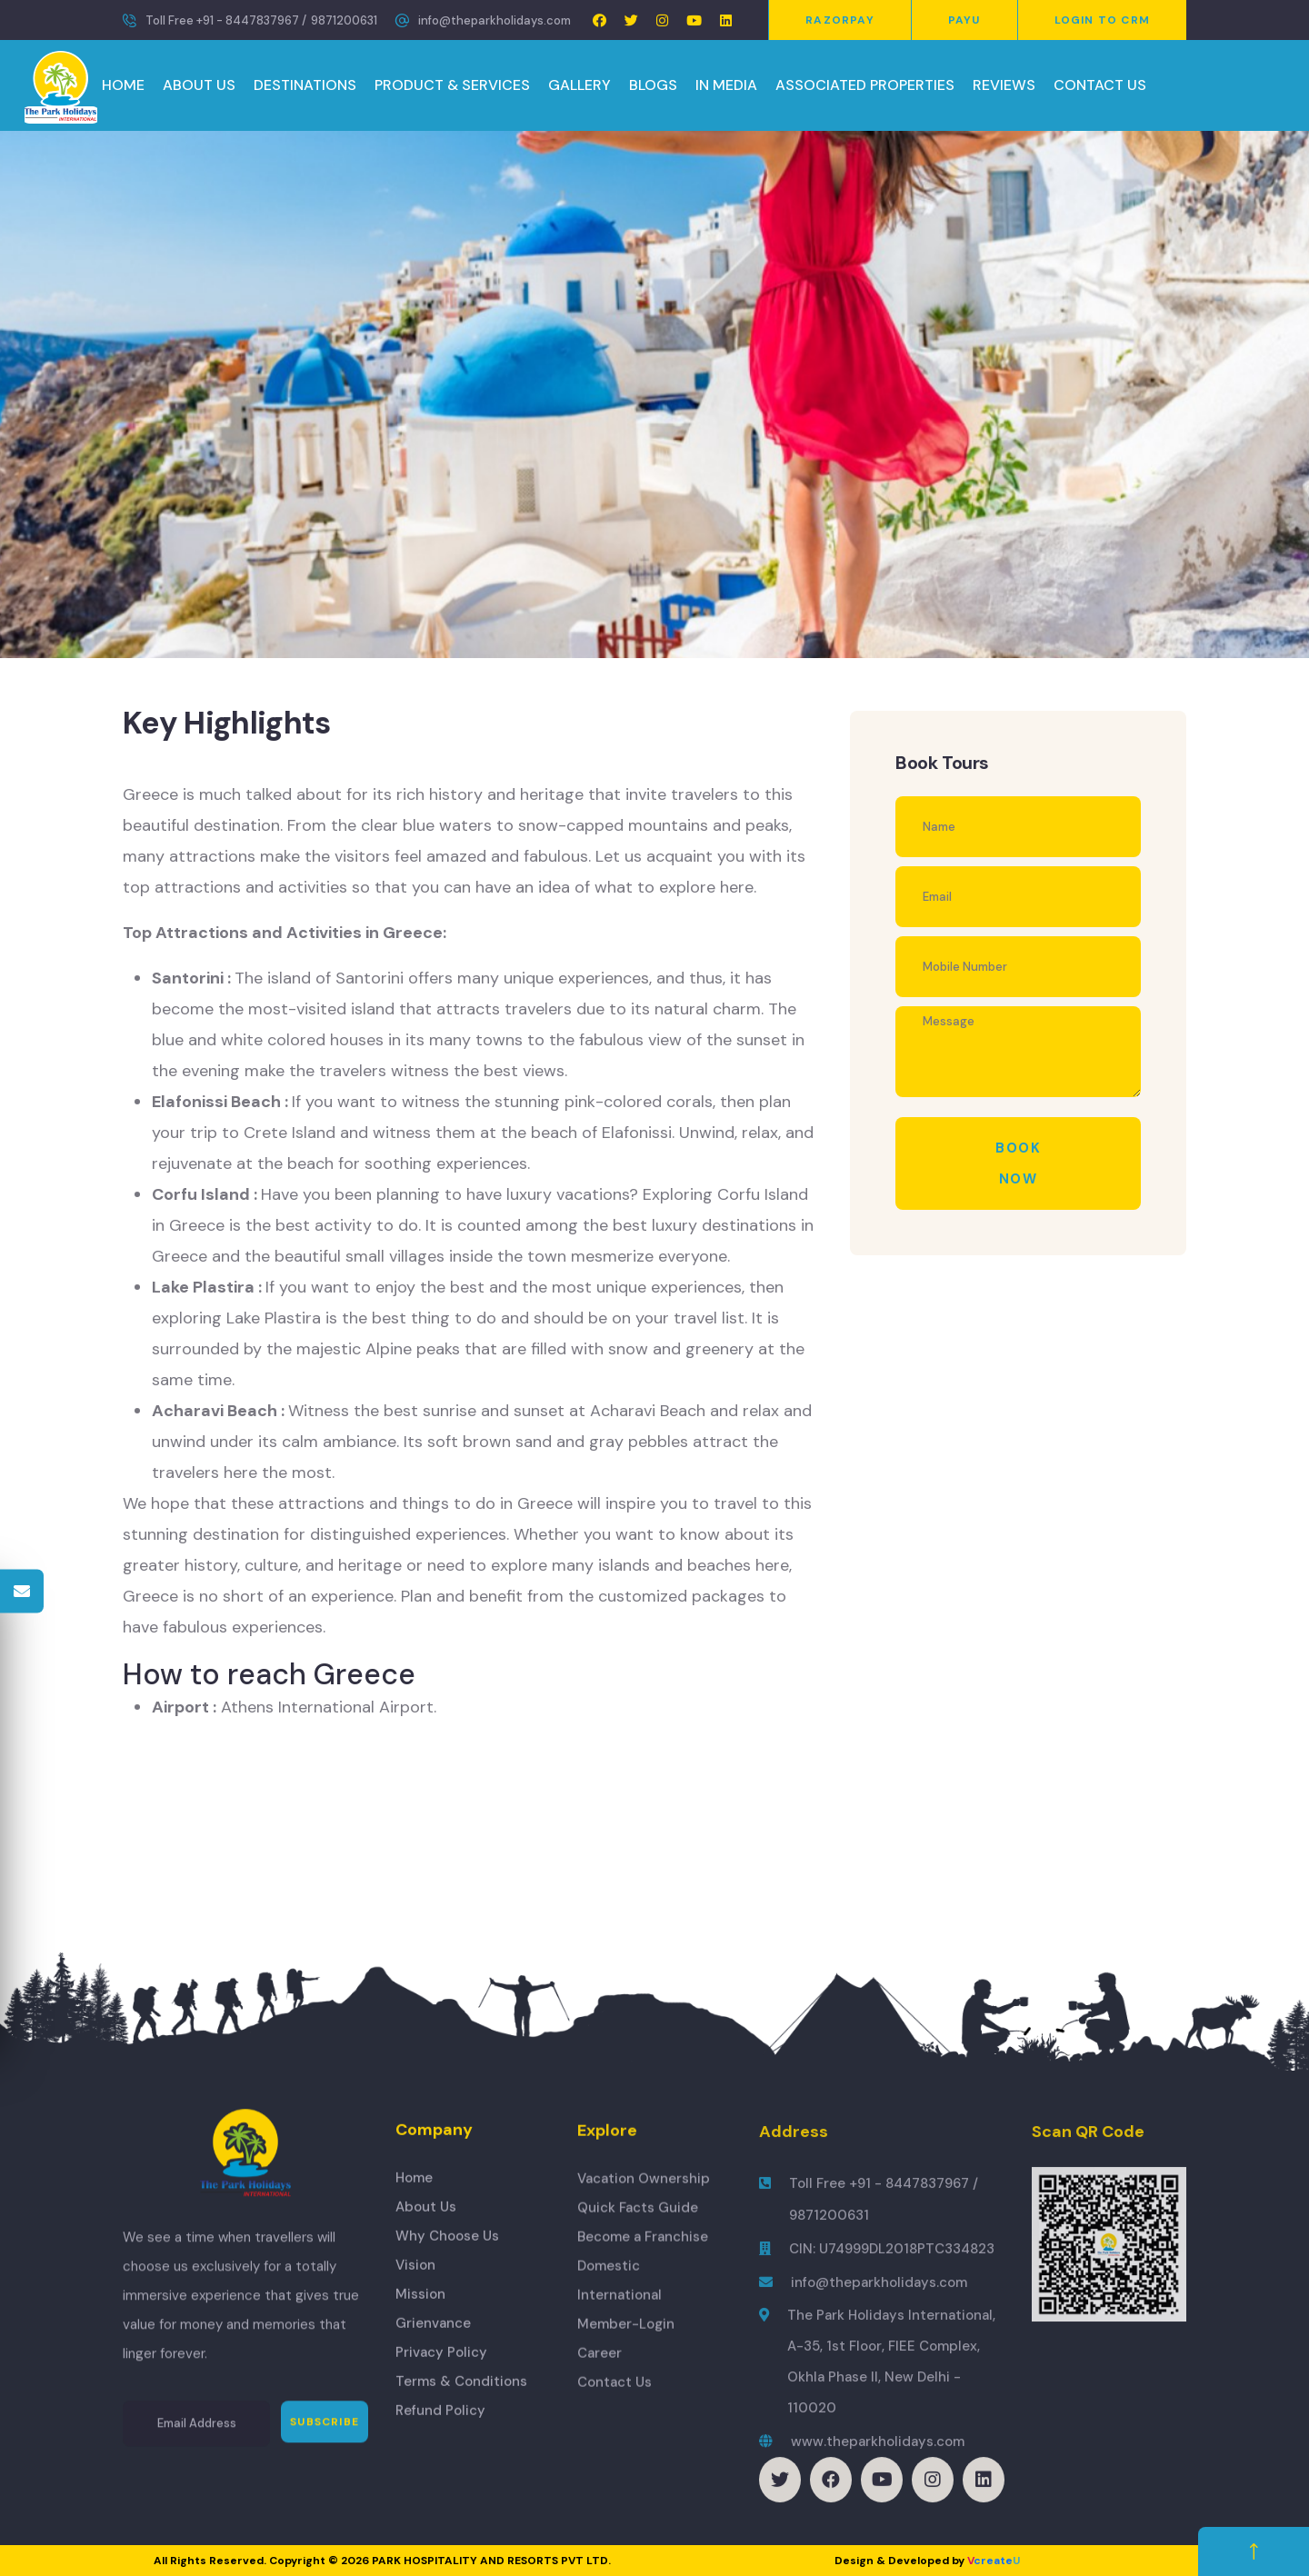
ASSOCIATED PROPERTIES (864, 85)
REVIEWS (1004, 85)
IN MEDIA (726, 85)
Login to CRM (1102, 20)
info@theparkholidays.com (494, 20)
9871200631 (344, 20)
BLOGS (653, 85)
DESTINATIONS (305, 85)
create (993, 2560)
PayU (964, 20)
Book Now (1018, 1163)
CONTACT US (1100, 85)
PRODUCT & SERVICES (452, 85)
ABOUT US (199, 85)
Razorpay (839, 20)
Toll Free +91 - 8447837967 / (225, 20)
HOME (123, 85)
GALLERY (579, 85)
